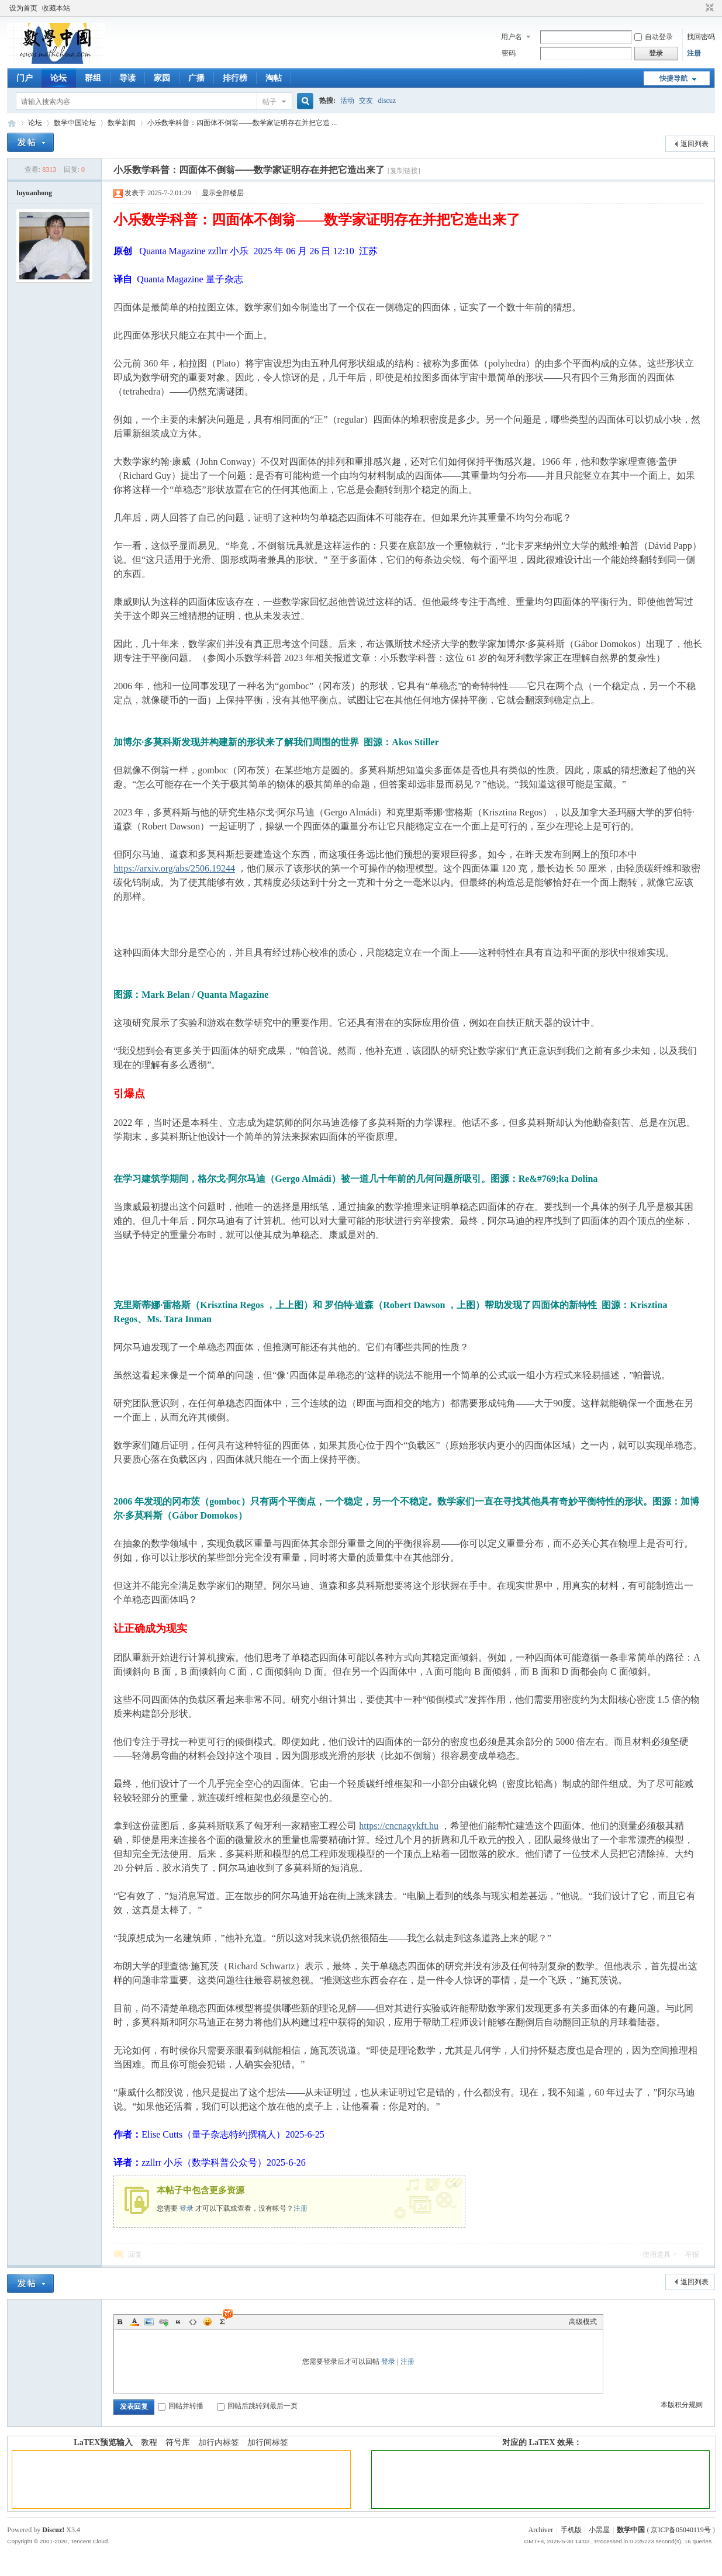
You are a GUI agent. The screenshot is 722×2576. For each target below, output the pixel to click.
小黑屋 (599, 2530)
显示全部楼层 (223, 193)
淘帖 (273, 78)
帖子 (269, 102)
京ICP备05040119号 (680, 2530)
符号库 (177, 2442)
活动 (347, 100)
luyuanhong (34, 193)
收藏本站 (56, 8)
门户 (24, 78)
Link (164, 2322)
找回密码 (701, 37)
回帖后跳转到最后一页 (257, 2406)
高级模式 (583, 2322)
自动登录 (653, 37)
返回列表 (694, 144)
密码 (509, 53)
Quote (178, 2322)
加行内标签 (218, 2442)
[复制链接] (404, 171)
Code (193, 2322)
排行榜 (235, 78)
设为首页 (23, 8)
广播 (196, 78)
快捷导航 (673, 78)
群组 (93, 78)
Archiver (541, 2530)
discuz (387, 100)
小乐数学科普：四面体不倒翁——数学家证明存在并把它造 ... (242, 123)
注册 (694, 53)
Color (134, 2322)
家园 (162, 78)
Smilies (207, 2322)
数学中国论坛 (75, 123)
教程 (149, 2442)
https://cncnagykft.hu (398, 1826)
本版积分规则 (682, 2405)
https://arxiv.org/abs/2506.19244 (174, 868)
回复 (135, 2254)
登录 (186, 2208)
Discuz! (53, 2530)
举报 (692, 2254)
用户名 (511, 37)
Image (149, 2322)
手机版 (571, 2530)
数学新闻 (122, 123)
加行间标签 (267, 2442)
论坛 (58, 78)
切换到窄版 (708, 8)
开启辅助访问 (699, 8)
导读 (127, 78)
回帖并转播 (180, 2406)
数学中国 (11, 123)
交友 (366, 100)
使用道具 (656, 2254)
